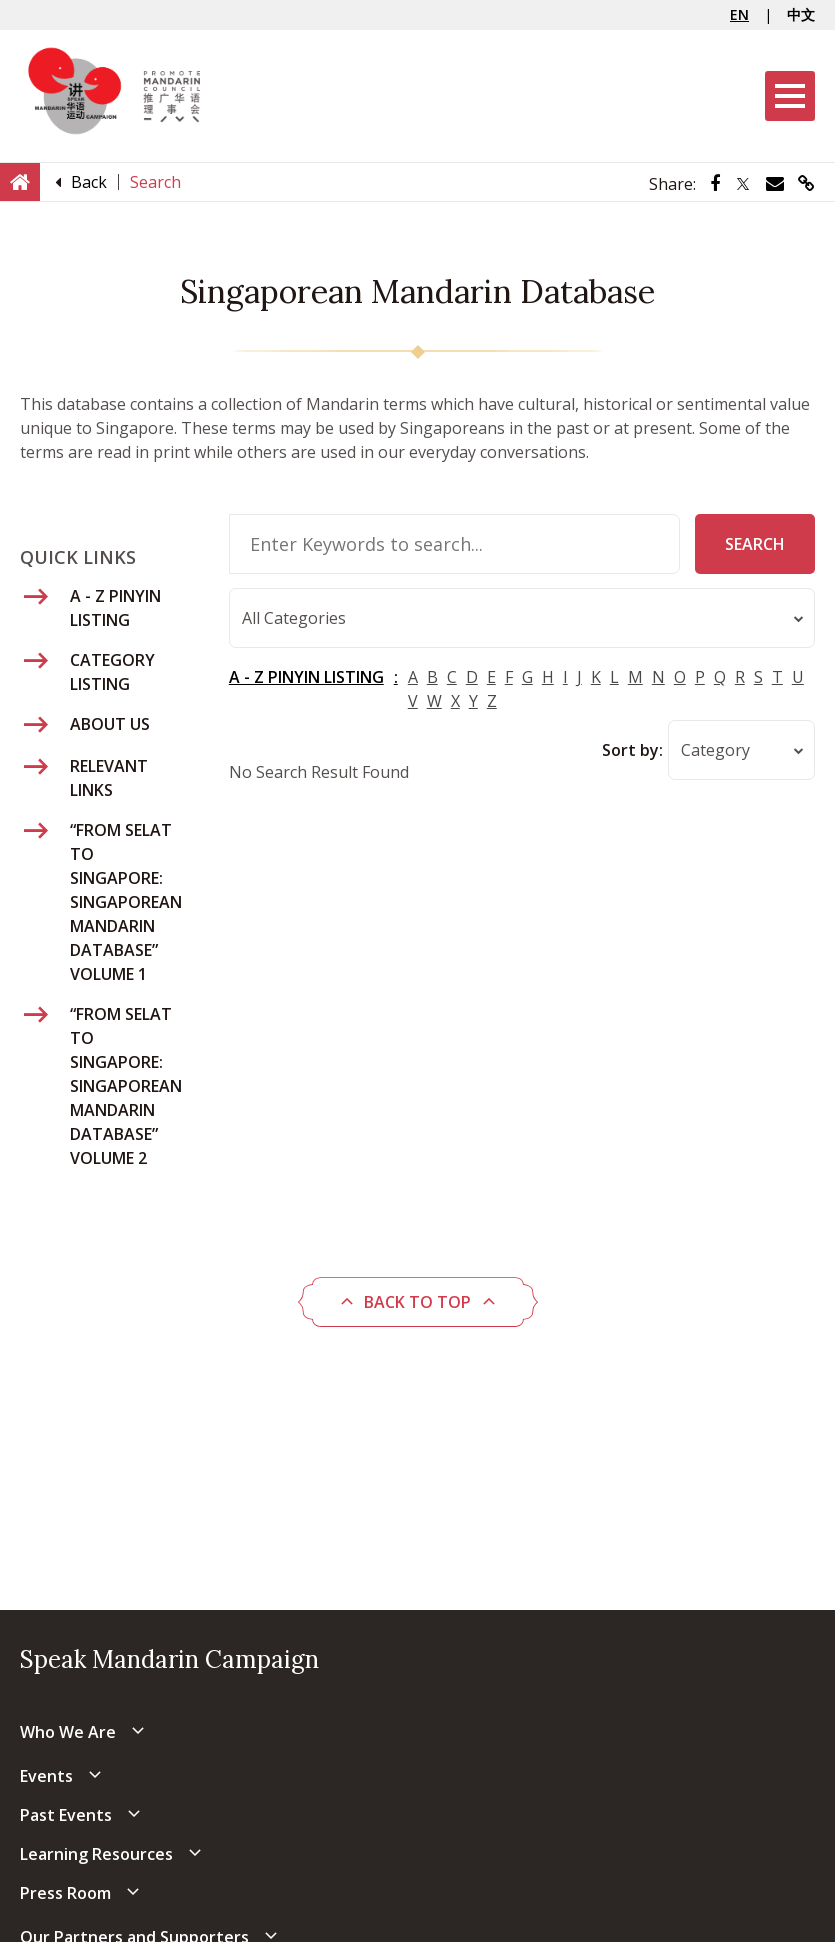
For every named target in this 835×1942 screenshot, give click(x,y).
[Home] (20, 181)
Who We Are (68, 1732)
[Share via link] (806, 184)
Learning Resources (96, 1854)
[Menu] (790, 96)
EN (739, 14)
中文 (801, 14)
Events (46, 1776)
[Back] (89, 182)
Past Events (66, 1815)
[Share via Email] (775, 184)
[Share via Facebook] (715, 184)
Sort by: (632, 751)
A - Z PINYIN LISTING (306, 678)
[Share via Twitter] (743, 184)
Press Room (65, 1893)
